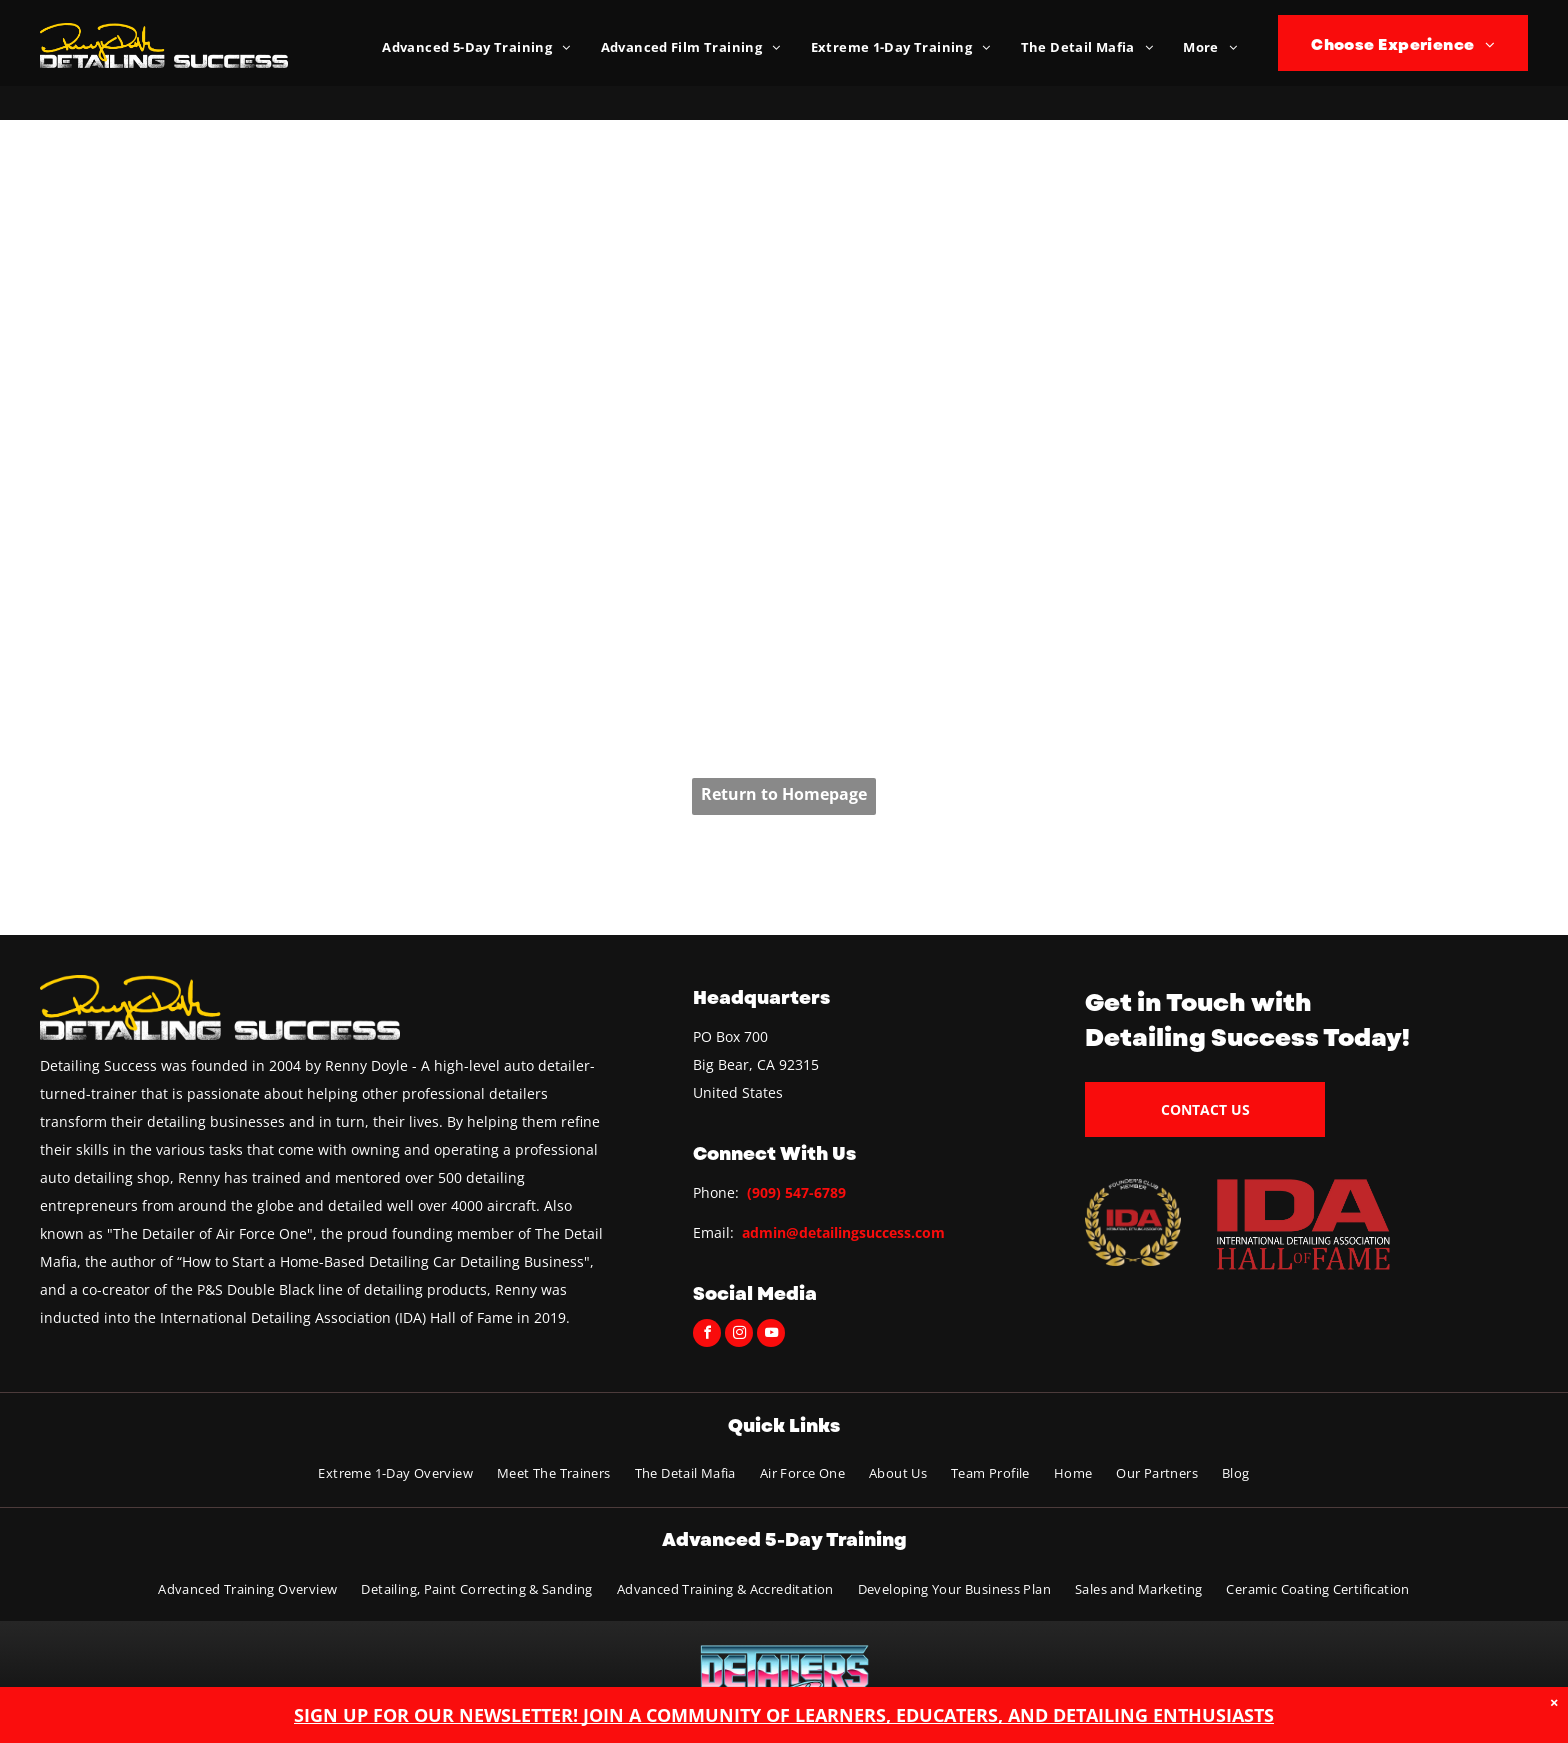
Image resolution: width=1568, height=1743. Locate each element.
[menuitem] (476, 47)
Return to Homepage (784, 794)
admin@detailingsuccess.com (843, 1232)
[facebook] (707, 1335)
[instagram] (739, 1335)
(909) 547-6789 (796, 1192)
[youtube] (771, 1335)
